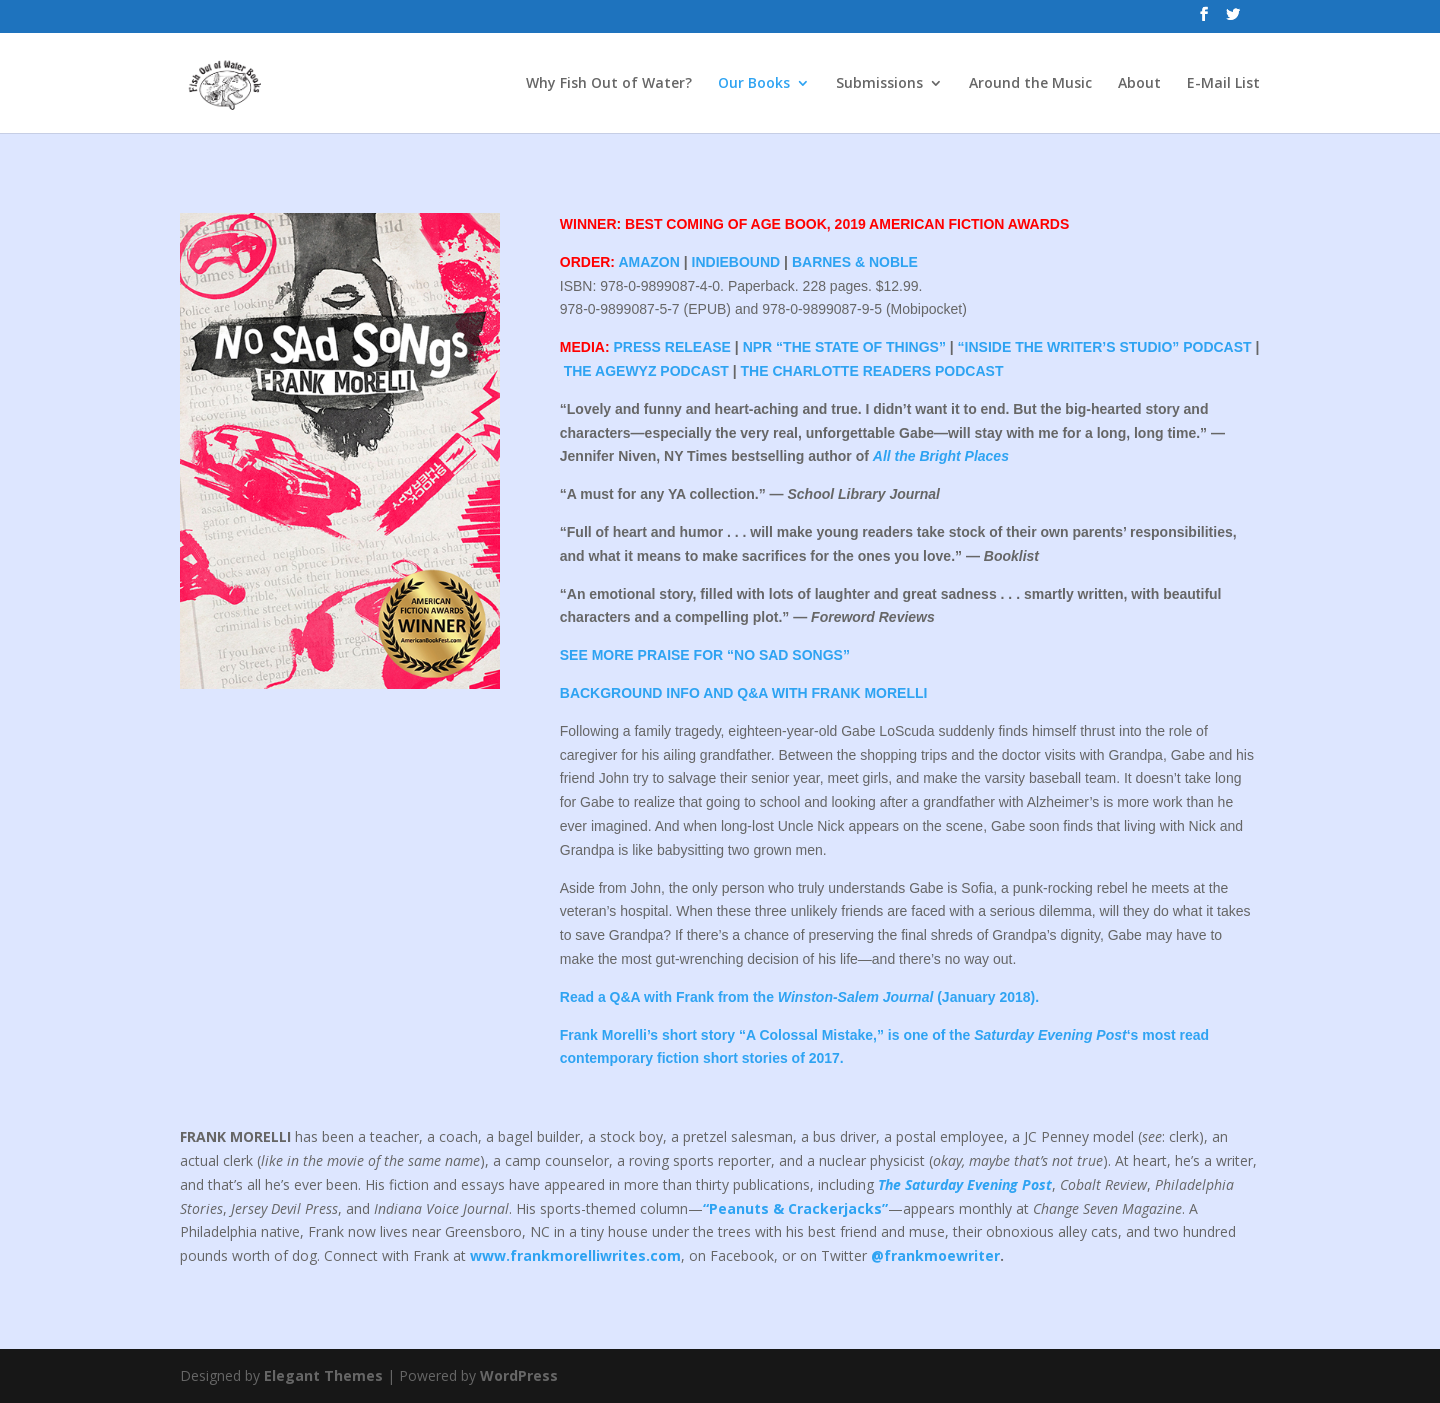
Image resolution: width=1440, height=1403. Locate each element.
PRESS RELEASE (671, 347)
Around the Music (1030, 84)
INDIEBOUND (736, 262)
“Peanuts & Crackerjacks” (795, 1208)
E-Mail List (1223, 84)
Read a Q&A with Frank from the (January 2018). (799, 997)
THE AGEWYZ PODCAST (646, 371)
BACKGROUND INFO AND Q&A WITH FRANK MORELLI (744, 693)
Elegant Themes (323, 1375)
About (1139, 84)
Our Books (754, 84)
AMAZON (648, 262)
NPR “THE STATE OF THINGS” (844, 347)
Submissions (879, 84)
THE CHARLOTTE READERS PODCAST (872, 371)
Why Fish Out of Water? (609, 84)
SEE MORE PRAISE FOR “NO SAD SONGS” (705, 655)
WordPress (519, 1375)
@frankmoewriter (935, 1255)
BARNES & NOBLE (855, 262)
